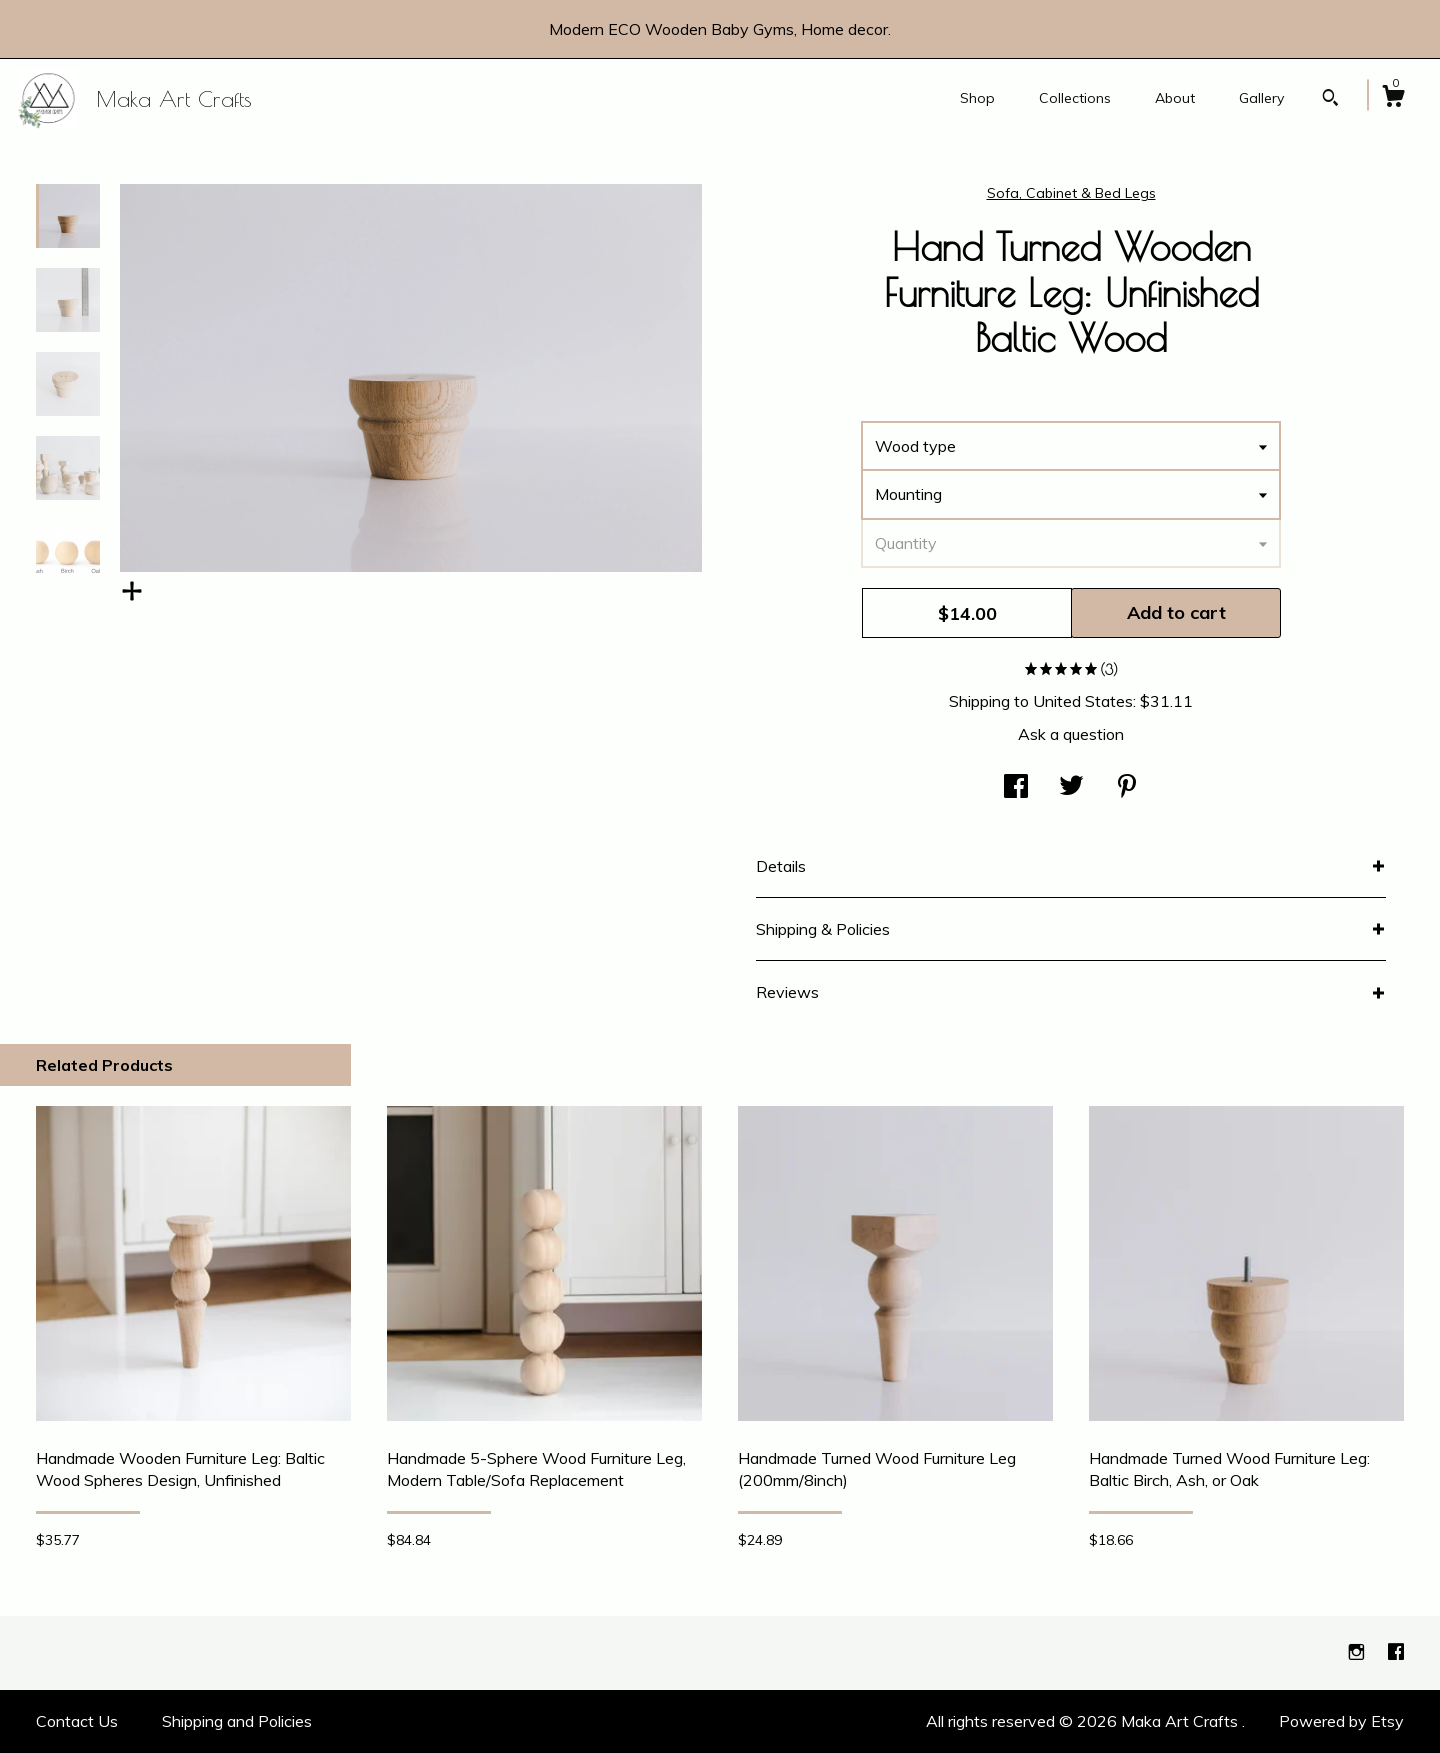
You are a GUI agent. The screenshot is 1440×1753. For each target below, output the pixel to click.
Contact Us (77, 1721)
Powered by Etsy (1341, 1721)
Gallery (1261, 98)
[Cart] (1393, 99)
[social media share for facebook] (1016, 788)
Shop (977, 98)
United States (1083, 701)
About (1175, 98)
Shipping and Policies (237, 1721)
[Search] (1330, 100)
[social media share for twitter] (1071, 788)
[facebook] (1396, 1652)
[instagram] (1358, 1652)
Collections (1075, 98)
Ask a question (1071, 734)
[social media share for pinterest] (1127, 788)
